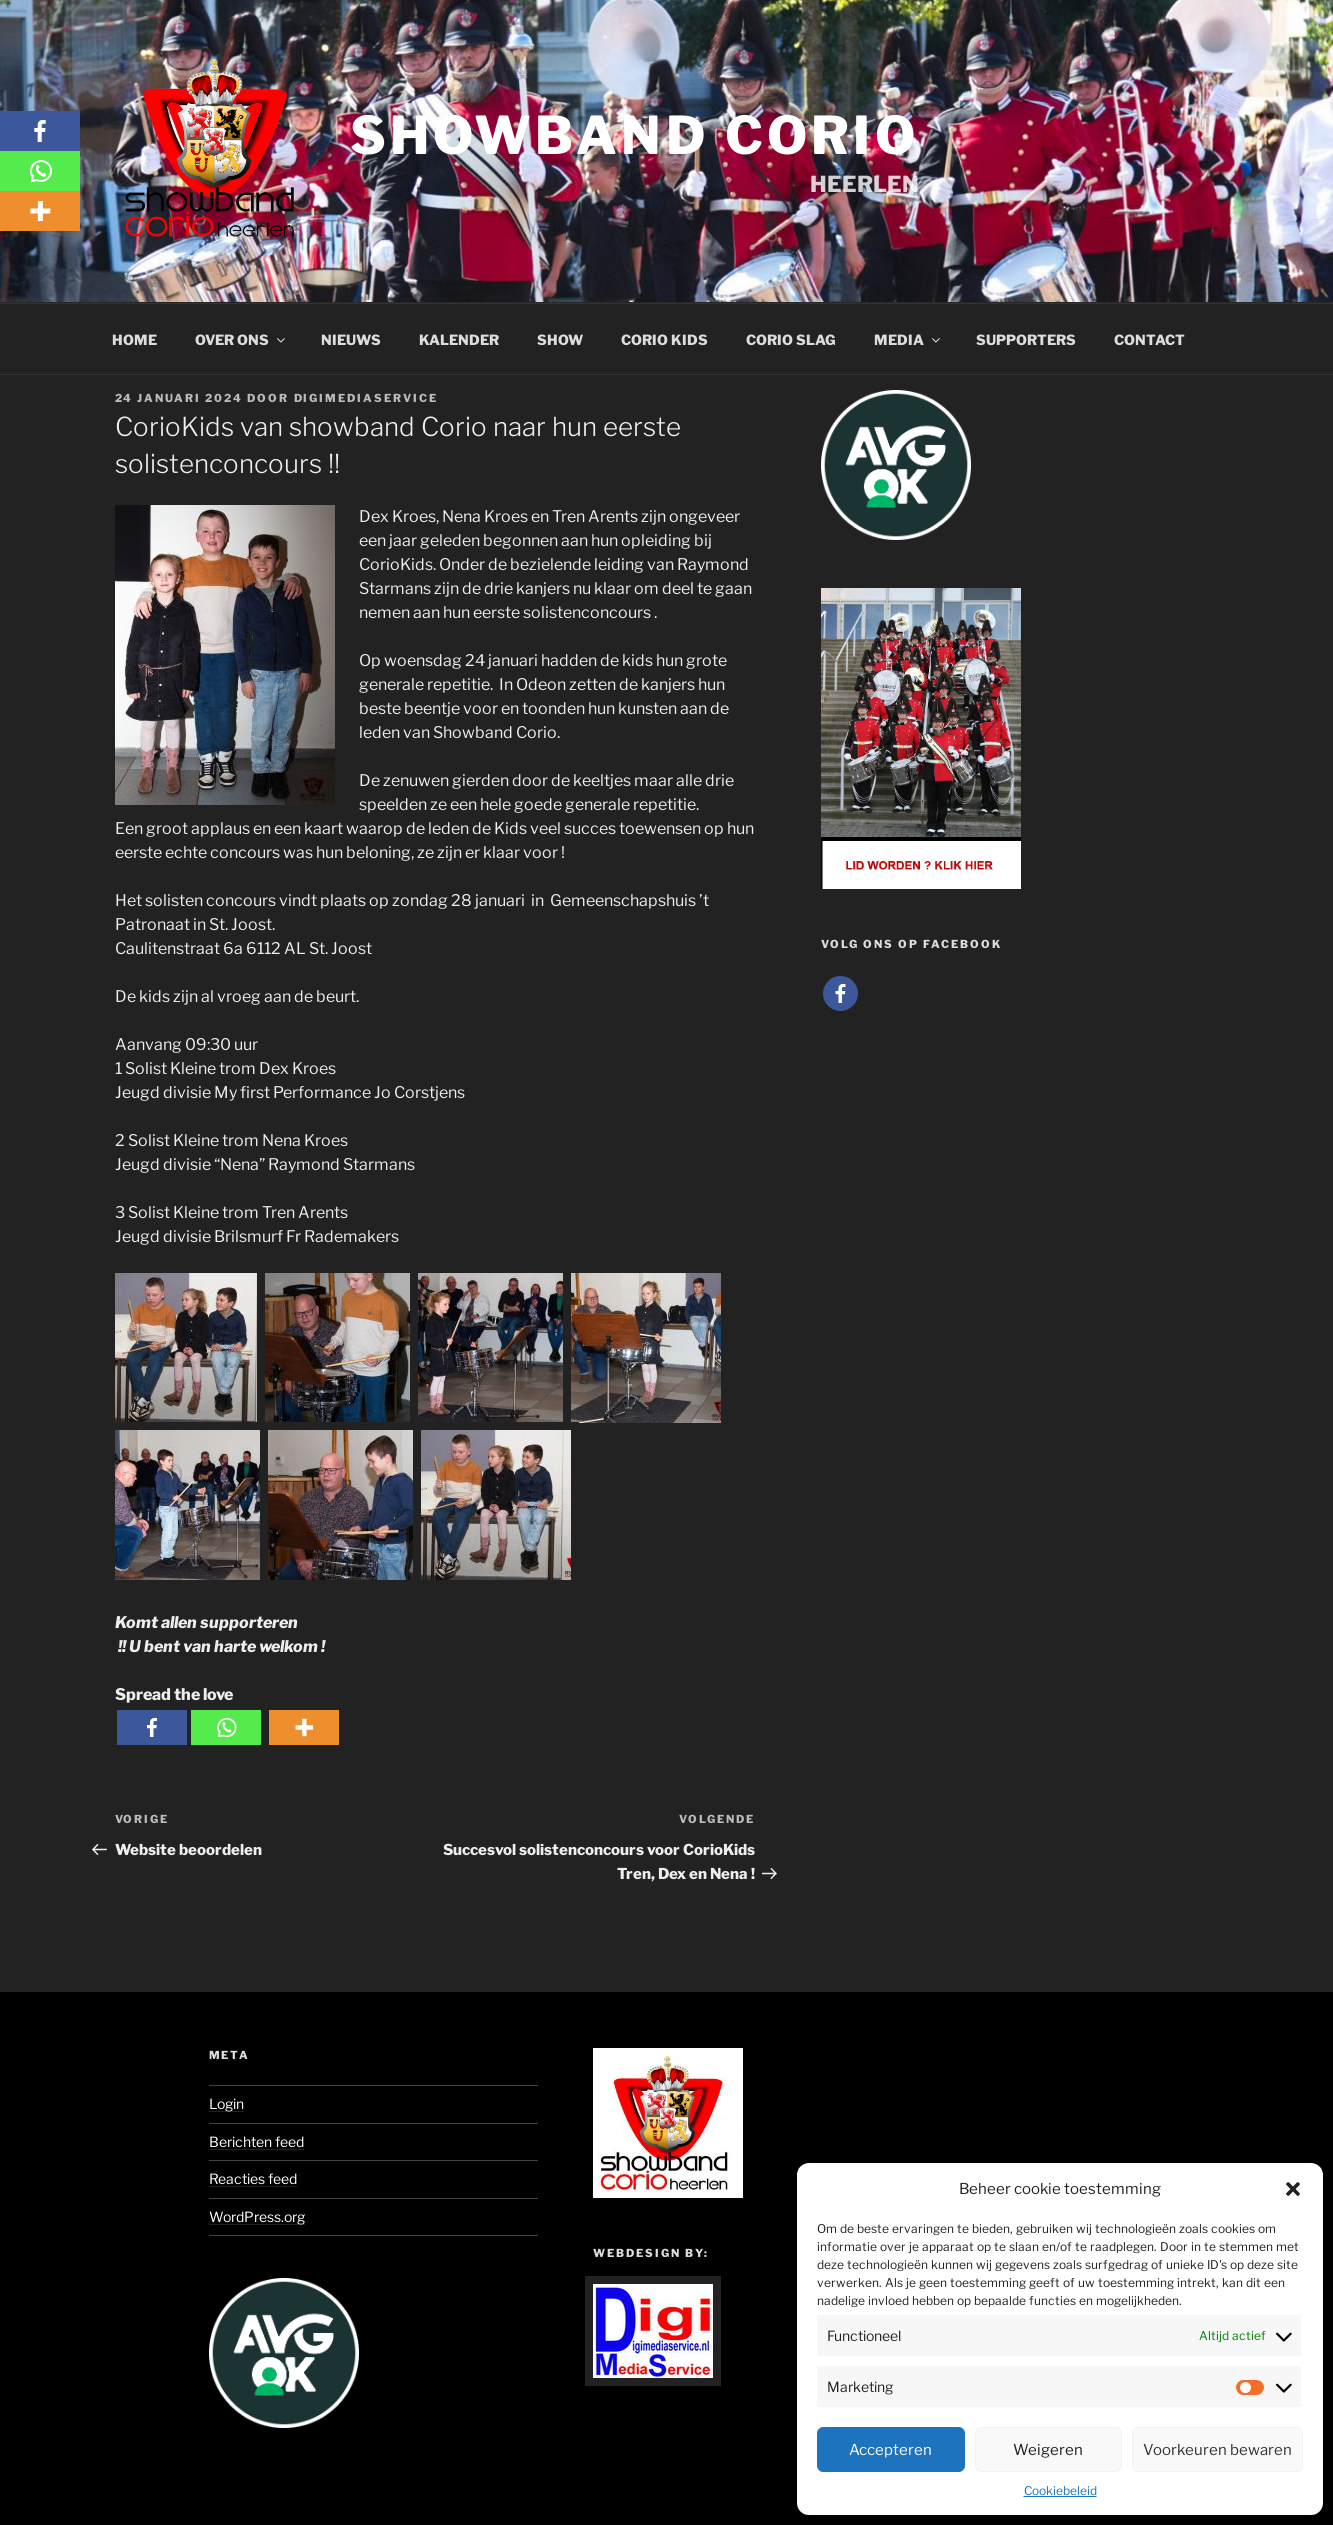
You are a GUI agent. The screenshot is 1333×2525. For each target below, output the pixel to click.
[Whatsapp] (226, 1727)
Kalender (459, 339)
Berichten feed (256, 2141)
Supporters (1026, 339)
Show (560, 339)
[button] (1293, 2189)
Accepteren (890, 2450)
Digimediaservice (366, 398)
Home (134, 339)
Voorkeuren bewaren (1217, 2450)
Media (908, 339)
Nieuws (351, 339)
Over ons (241, 339)
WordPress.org (257, 2216)
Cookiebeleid (1060, 2490)
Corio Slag (791, 339)
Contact (1149, 339)
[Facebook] (152, 1727)
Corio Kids (664, 339)
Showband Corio (634, 135)
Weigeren (1048, 2450)
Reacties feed (253, 2178)
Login (226, 2103)
